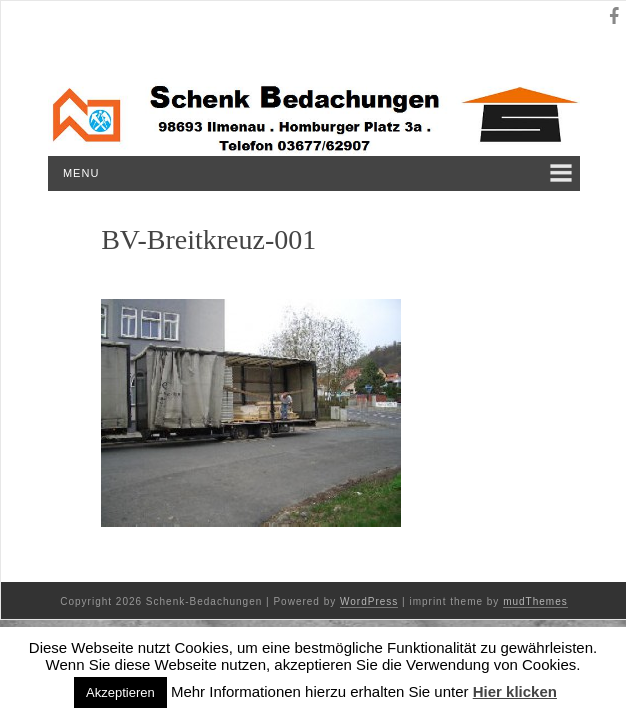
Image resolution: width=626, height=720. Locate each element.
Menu (81, 173)
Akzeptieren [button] (120, 692)
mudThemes (535, 601)
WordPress (369, 601)
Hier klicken (515, 691)
